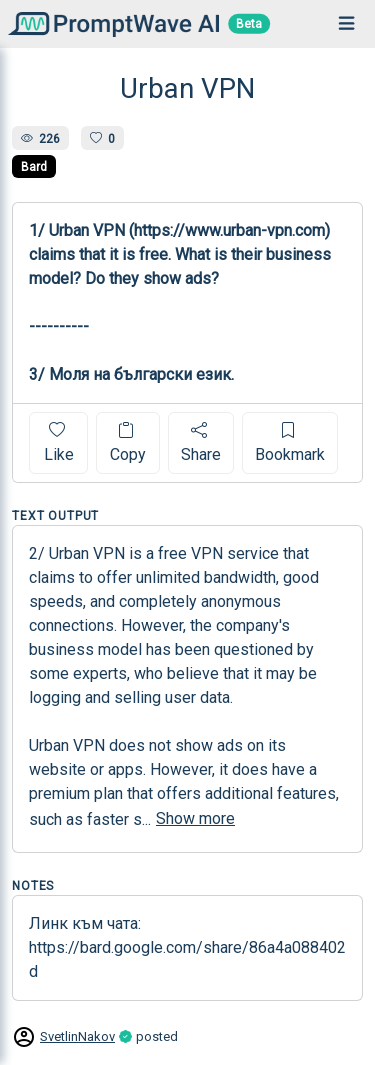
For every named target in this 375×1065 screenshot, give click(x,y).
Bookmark (290, 442)
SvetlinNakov (77, 1036)
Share (201, 442)
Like (59, 442)
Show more (195, 818)
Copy (128, 442)
